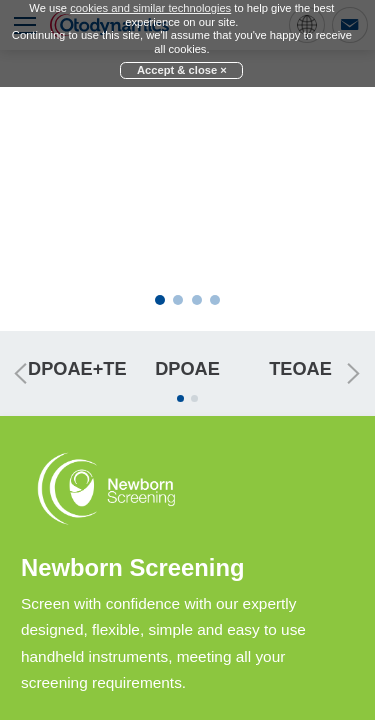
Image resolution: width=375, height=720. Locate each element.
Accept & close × (182, 70)
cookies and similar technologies (150, 8)
